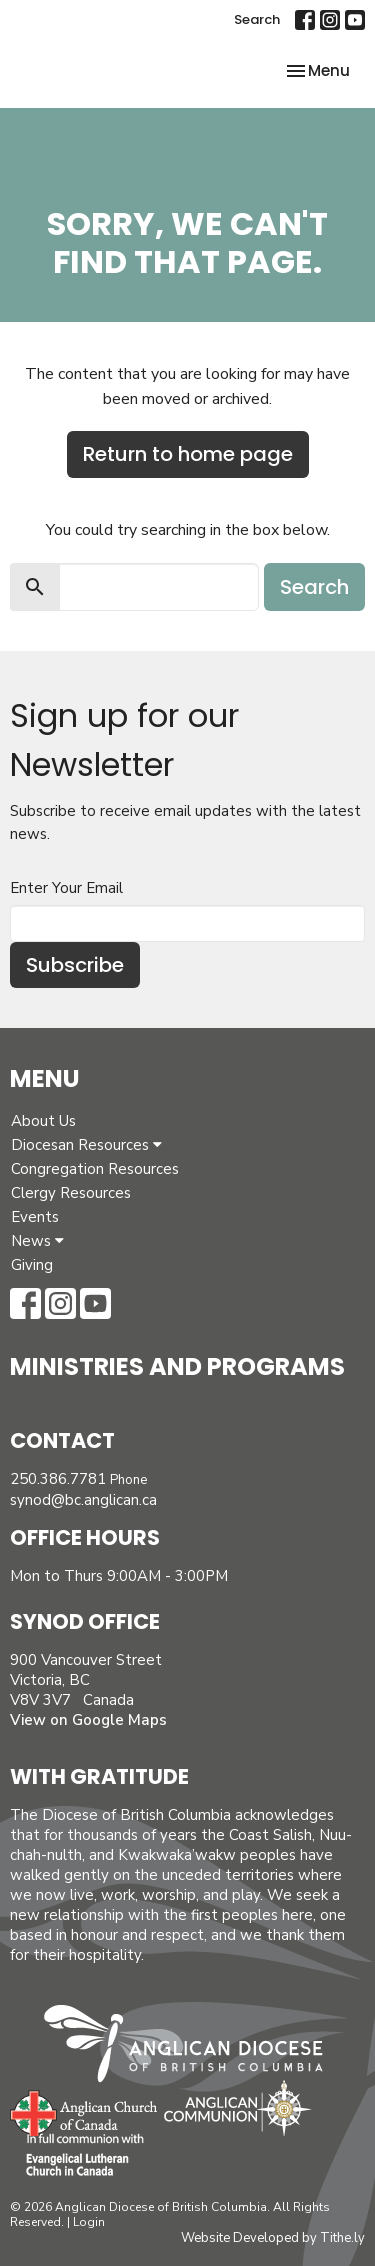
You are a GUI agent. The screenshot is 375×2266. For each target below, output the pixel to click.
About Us (43, 1121)
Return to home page (188, 454)
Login (89, 2222)
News (37, 1241)
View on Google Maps (88, 1720)
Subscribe (75, 965)
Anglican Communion (237, 2107)
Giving (32, 1265)
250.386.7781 (58, 1479)
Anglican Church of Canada (84, 2111)
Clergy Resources (71, 1193)
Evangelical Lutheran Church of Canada (77, 2156)
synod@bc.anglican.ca (83, 1500)
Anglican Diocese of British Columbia (193, 2047)
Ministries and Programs (177, 1366)
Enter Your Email (66, 888)
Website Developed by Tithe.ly (273, 2238)
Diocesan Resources (86, 1145)
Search (257, 19)
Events (35, 1217)
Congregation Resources (95, 1169)
